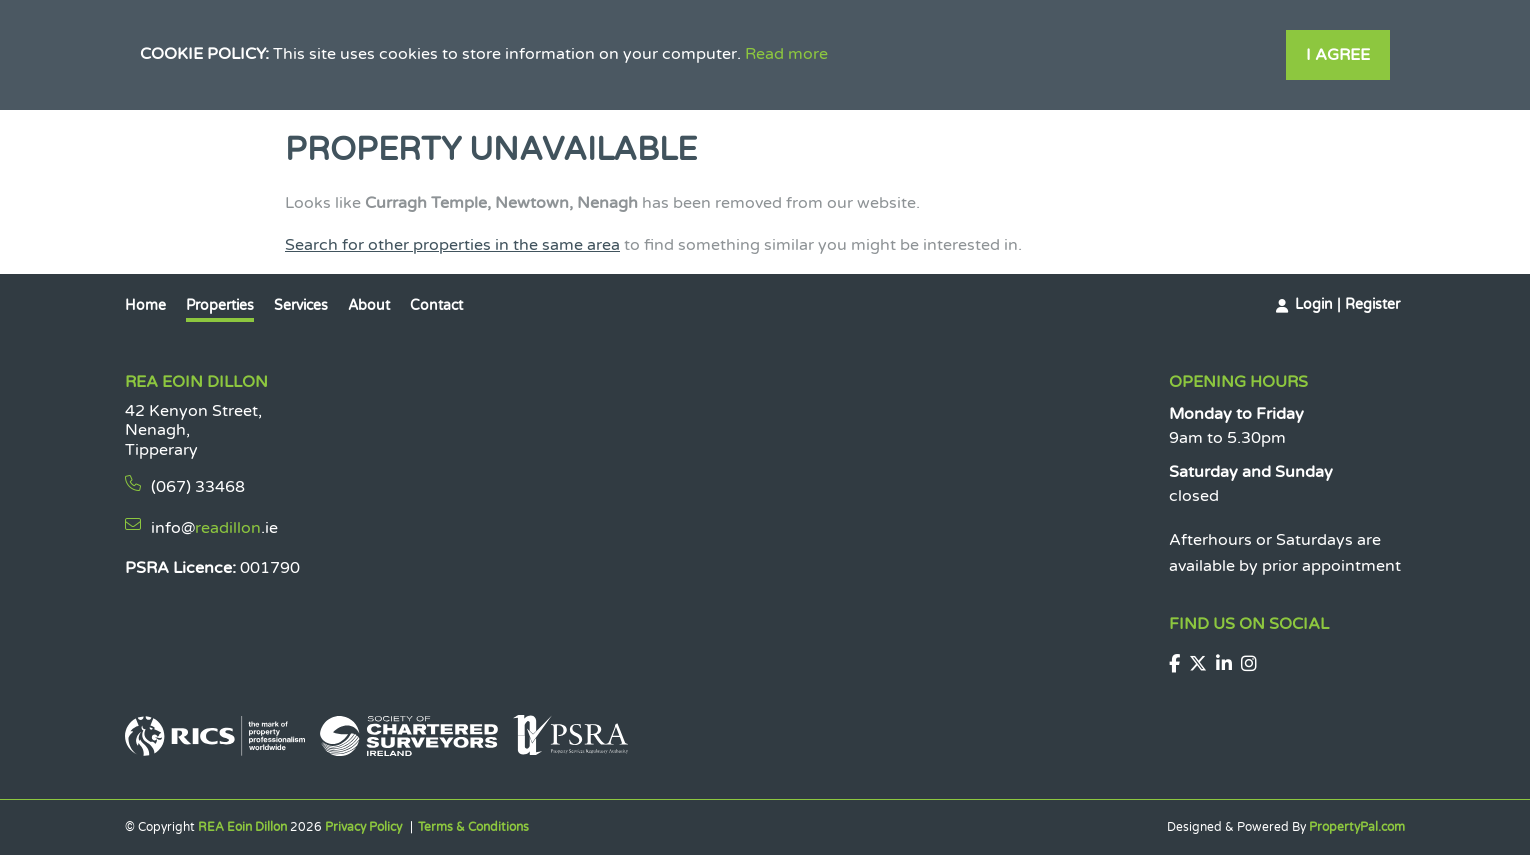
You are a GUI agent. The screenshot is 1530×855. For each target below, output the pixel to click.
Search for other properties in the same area (452, 245)
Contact (436, 305)
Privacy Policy (363, 827)
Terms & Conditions (473, 827)
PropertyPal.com (1357, 827)
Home (145, 305)
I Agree (1338, 55)
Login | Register (1347, 304)
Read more (786, 54)
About (369, 305)
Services (301, 305)
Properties (220, 305)
